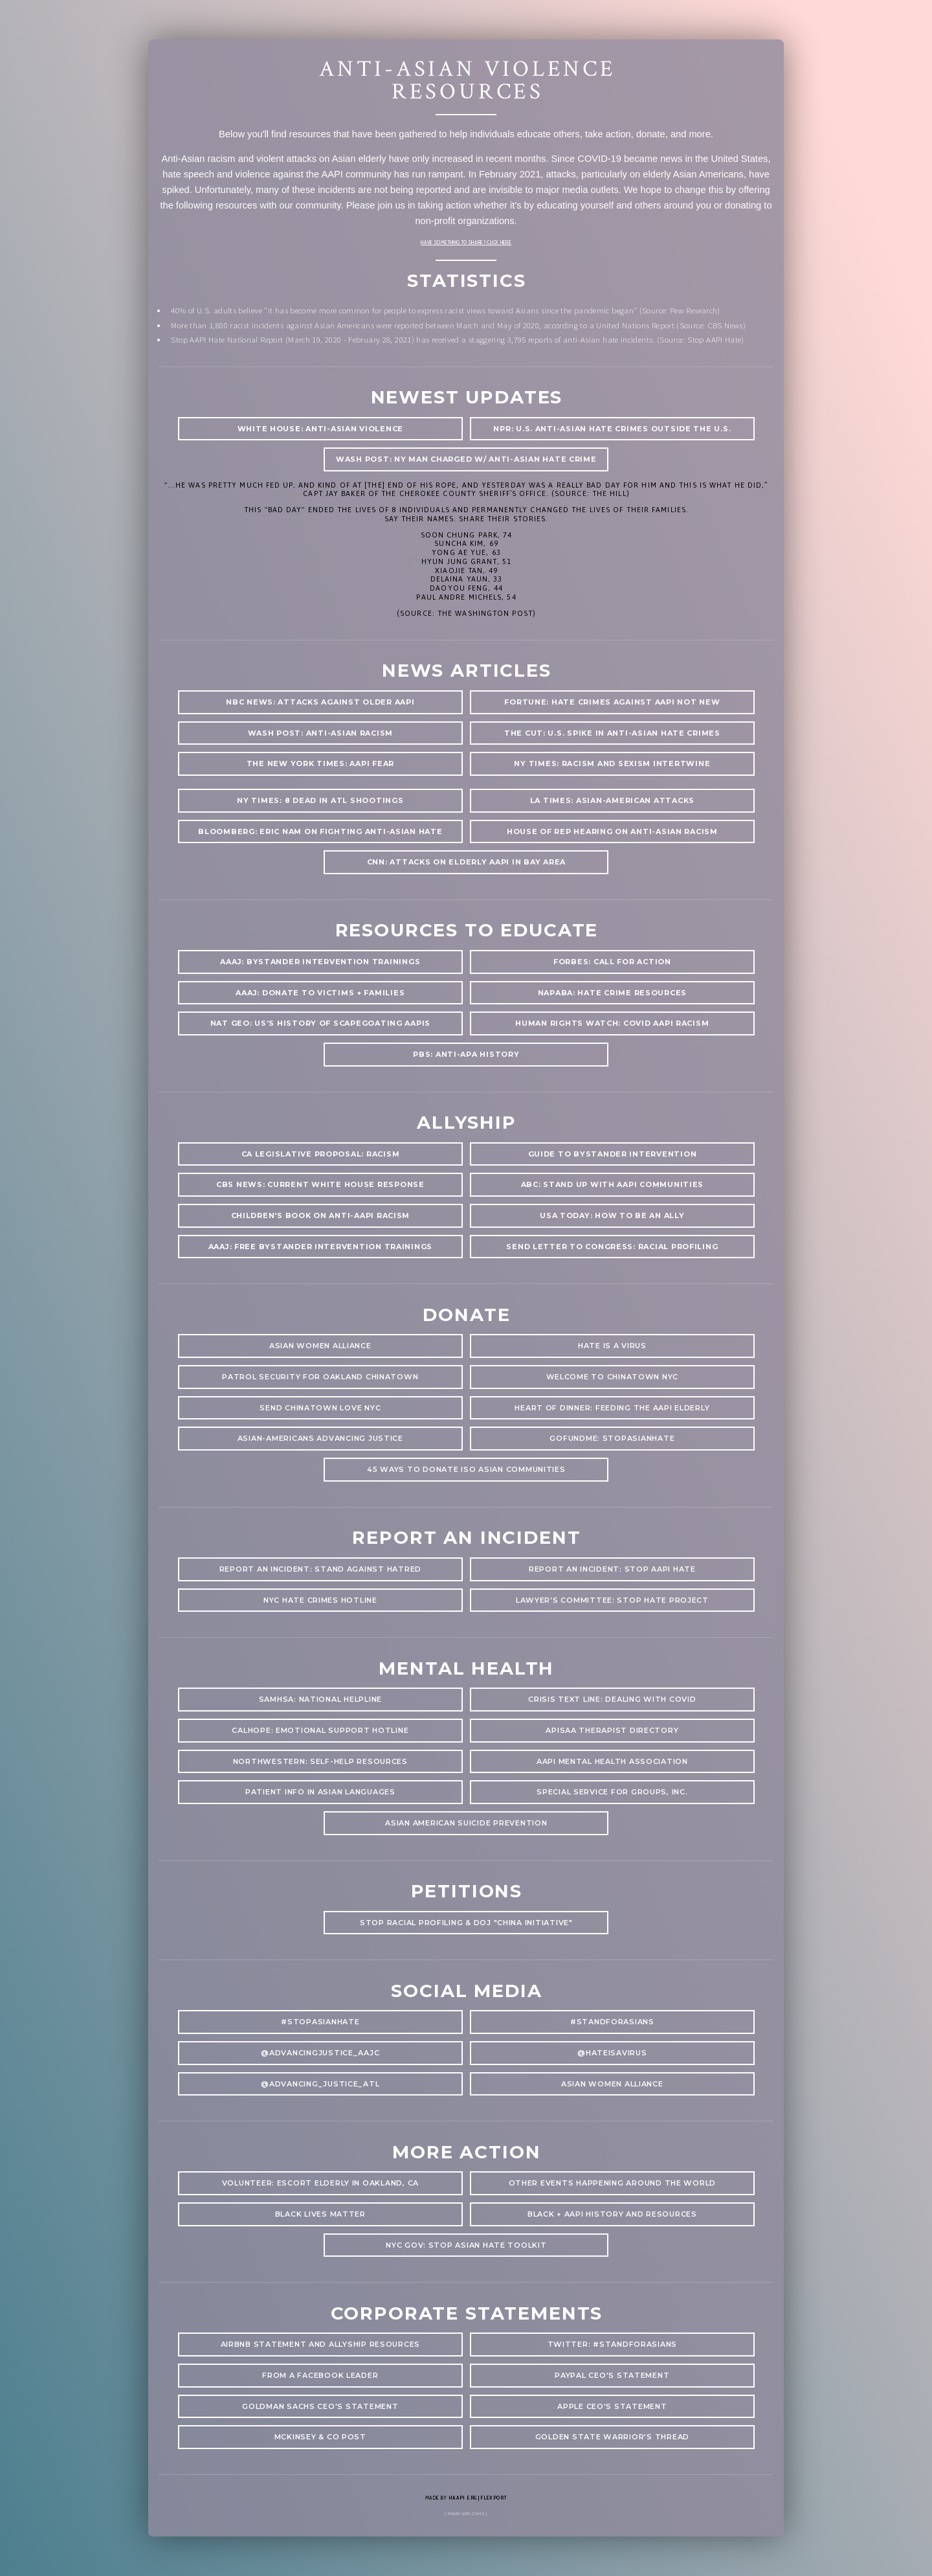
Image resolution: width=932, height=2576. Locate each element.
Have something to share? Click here (466, 242)
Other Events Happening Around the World (612, 2182)
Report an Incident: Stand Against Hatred (320, 1569)
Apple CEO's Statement (612, 2406)
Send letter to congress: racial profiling (612, 1246)
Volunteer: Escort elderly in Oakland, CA (320, 2182)
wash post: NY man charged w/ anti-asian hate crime (466, 459)
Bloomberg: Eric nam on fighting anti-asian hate (320, 831)
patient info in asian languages (320, 1791)
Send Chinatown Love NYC (320, 1407)
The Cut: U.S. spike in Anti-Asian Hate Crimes (612, 733)
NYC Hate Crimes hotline (320, 1600)
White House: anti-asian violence (320, 428)
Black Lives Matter (320, 2214)
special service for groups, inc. (612, 1791)
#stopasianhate (320, 2021)
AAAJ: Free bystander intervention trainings (320, 1246)
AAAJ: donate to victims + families (320, 992)
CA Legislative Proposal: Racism (320, 1153)
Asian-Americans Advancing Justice (320, 1438)
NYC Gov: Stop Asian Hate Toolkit (466, 2245)
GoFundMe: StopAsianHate (611, 1438)
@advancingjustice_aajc (320, 2052)
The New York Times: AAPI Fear (320, 763)
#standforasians (612, 2021)
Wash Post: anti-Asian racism (321, 733)
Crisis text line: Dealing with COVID (612, 1699)
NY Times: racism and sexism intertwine (612, 763)
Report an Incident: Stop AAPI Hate (612, 1569)
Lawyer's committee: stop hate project (612, 1600)
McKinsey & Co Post (320, 2436)
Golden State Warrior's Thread (612, 2436)
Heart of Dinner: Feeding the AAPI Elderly (612, 1407)
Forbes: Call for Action (612, 961)
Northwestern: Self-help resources (320, 1761)
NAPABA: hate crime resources (612, 992)
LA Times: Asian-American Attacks (612, 800)
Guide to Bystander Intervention (612, 1153)
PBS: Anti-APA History (466, 1054)
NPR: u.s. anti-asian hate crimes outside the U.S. (612, 428)
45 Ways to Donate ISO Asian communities (466, 1469)
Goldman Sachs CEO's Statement (320, 2406)
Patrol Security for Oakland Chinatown (320, 1376)
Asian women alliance (320, 1345)
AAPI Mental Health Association (612, 1761)
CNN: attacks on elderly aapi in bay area (466, 861)
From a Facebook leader (320, 2375)
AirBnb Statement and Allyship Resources (321, 2344)
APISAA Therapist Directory (612, 1730)
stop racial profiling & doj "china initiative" (466, 1922)
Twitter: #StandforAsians (613, 2344)
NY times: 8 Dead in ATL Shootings (320, 800)
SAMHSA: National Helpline (320, 1699)
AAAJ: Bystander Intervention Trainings (320, 961)
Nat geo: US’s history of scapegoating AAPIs (320, 1023)
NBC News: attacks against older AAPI (320, 701)
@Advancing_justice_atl (320, 2083)
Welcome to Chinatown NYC (612, 1376)
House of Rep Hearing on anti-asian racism (612, 831)
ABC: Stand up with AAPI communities (612, 1184)
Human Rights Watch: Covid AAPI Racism (612, 1023)
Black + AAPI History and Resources (612, 2214)
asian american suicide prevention (466, 1822)
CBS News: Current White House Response (320, 1184)
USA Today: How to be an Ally (612, 1215)
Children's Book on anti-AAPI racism (320, 1215)
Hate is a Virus (612, 1345)
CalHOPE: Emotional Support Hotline (320, 1730)
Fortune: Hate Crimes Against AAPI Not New (612, 701)
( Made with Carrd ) (466, 2513)
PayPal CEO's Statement (612, 2375)
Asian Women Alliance (612, 2083)
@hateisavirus (612, 2052)
